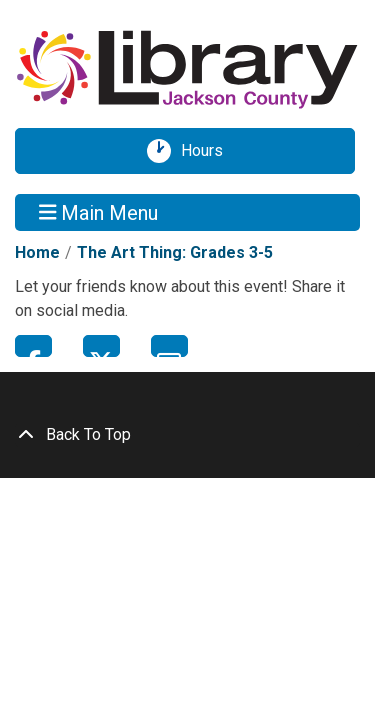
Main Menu (99, 212)
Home (37, 252)
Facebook (33, 346)
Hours (209, 151)
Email (169, 346)
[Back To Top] (187, 435)
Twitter (101, 346)
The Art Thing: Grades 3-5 (175, 252)
